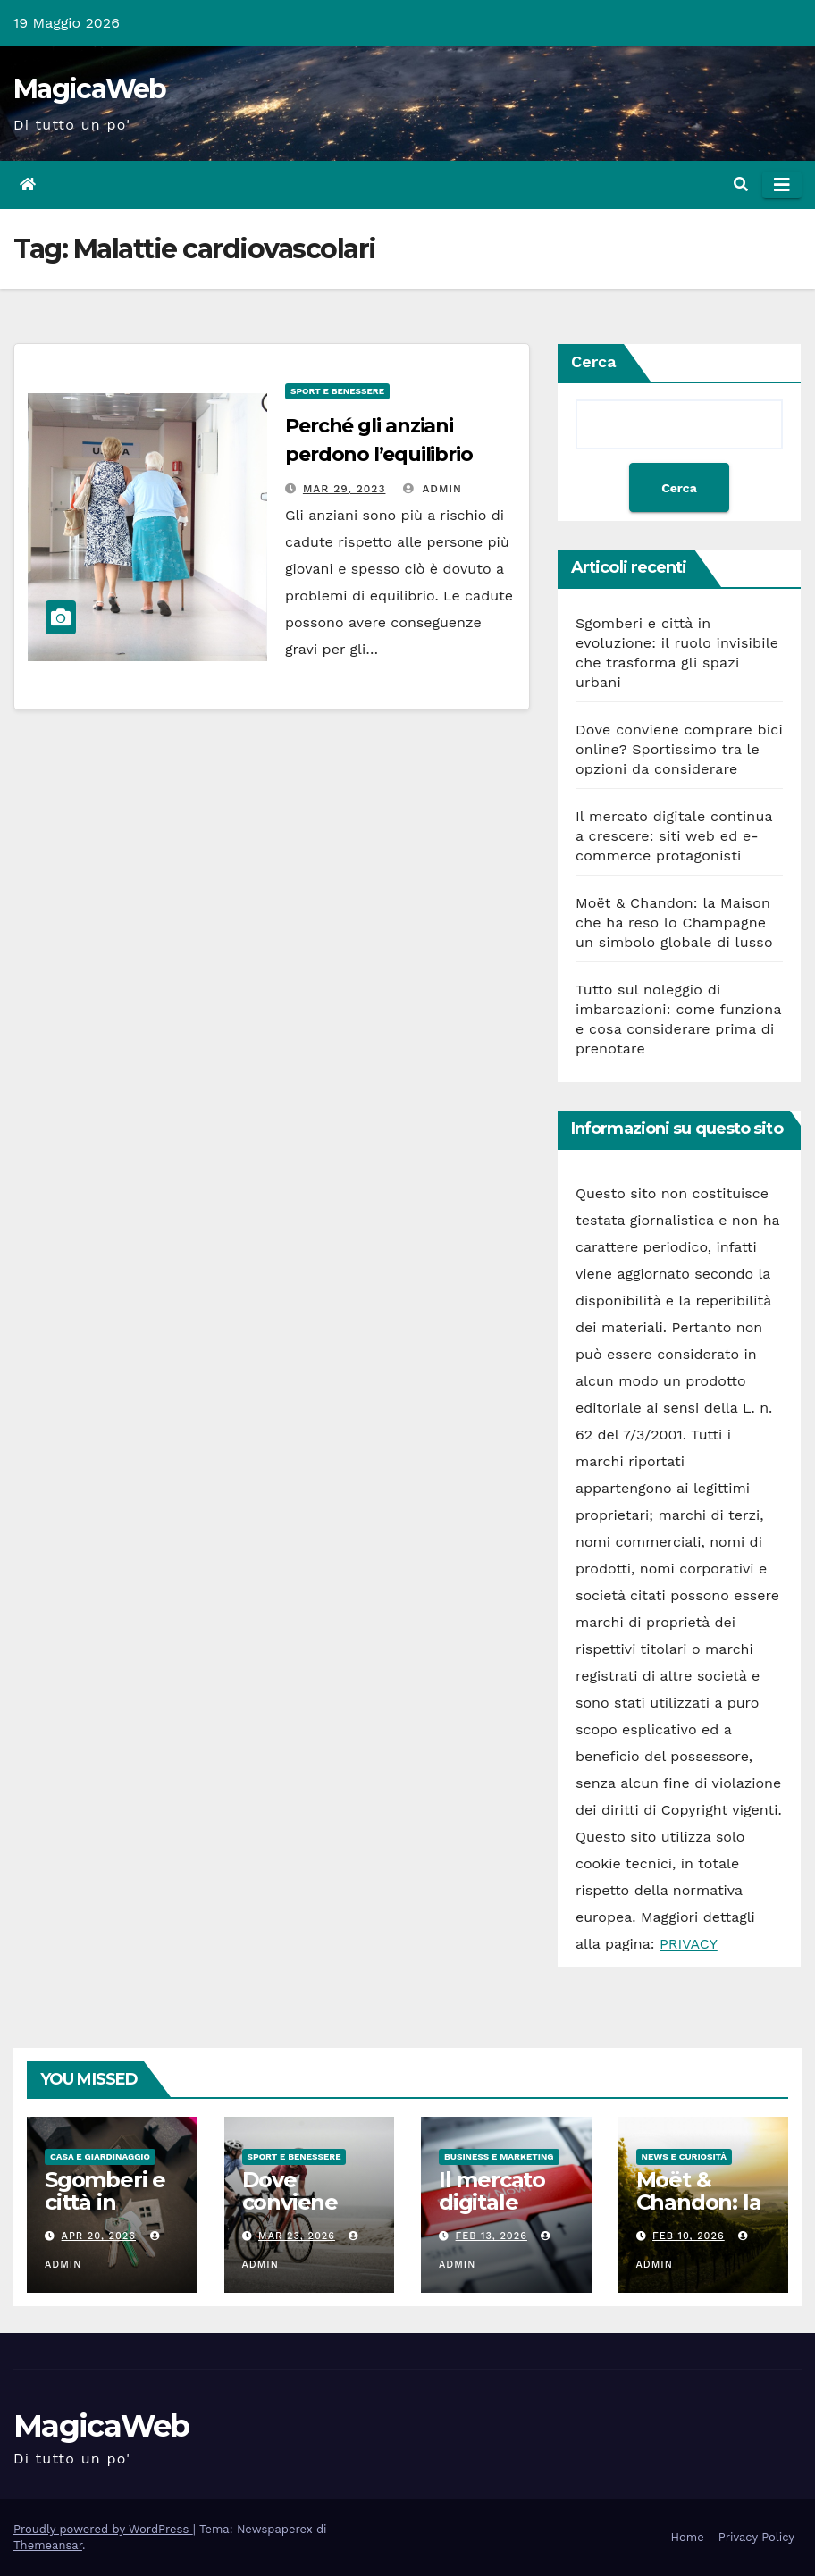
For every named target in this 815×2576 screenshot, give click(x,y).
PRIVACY (689, 1943)
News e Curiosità (684, 2156)
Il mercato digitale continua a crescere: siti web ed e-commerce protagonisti (674, 836)
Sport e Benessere (337, 391)
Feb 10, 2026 (688, 2236)
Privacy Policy (756, 2537)
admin (432, 488)
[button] (741, 184)
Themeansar (47, 2545)
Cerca (594, 361)
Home (687, 2537)
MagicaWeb (89, 88)
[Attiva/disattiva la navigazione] (782, 185)
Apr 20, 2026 (99, 2236)
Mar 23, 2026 (296, 2236)
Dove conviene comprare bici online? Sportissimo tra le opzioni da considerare (679, 749)
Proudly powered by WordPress (103, 2529)
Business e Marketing (499, 2156)
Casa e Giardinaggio (100, 2156)
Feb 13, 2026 (491, 2236)
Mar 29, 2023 (344, 488)
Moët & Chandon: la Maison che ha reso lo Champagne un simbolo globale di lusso (674, 922)
